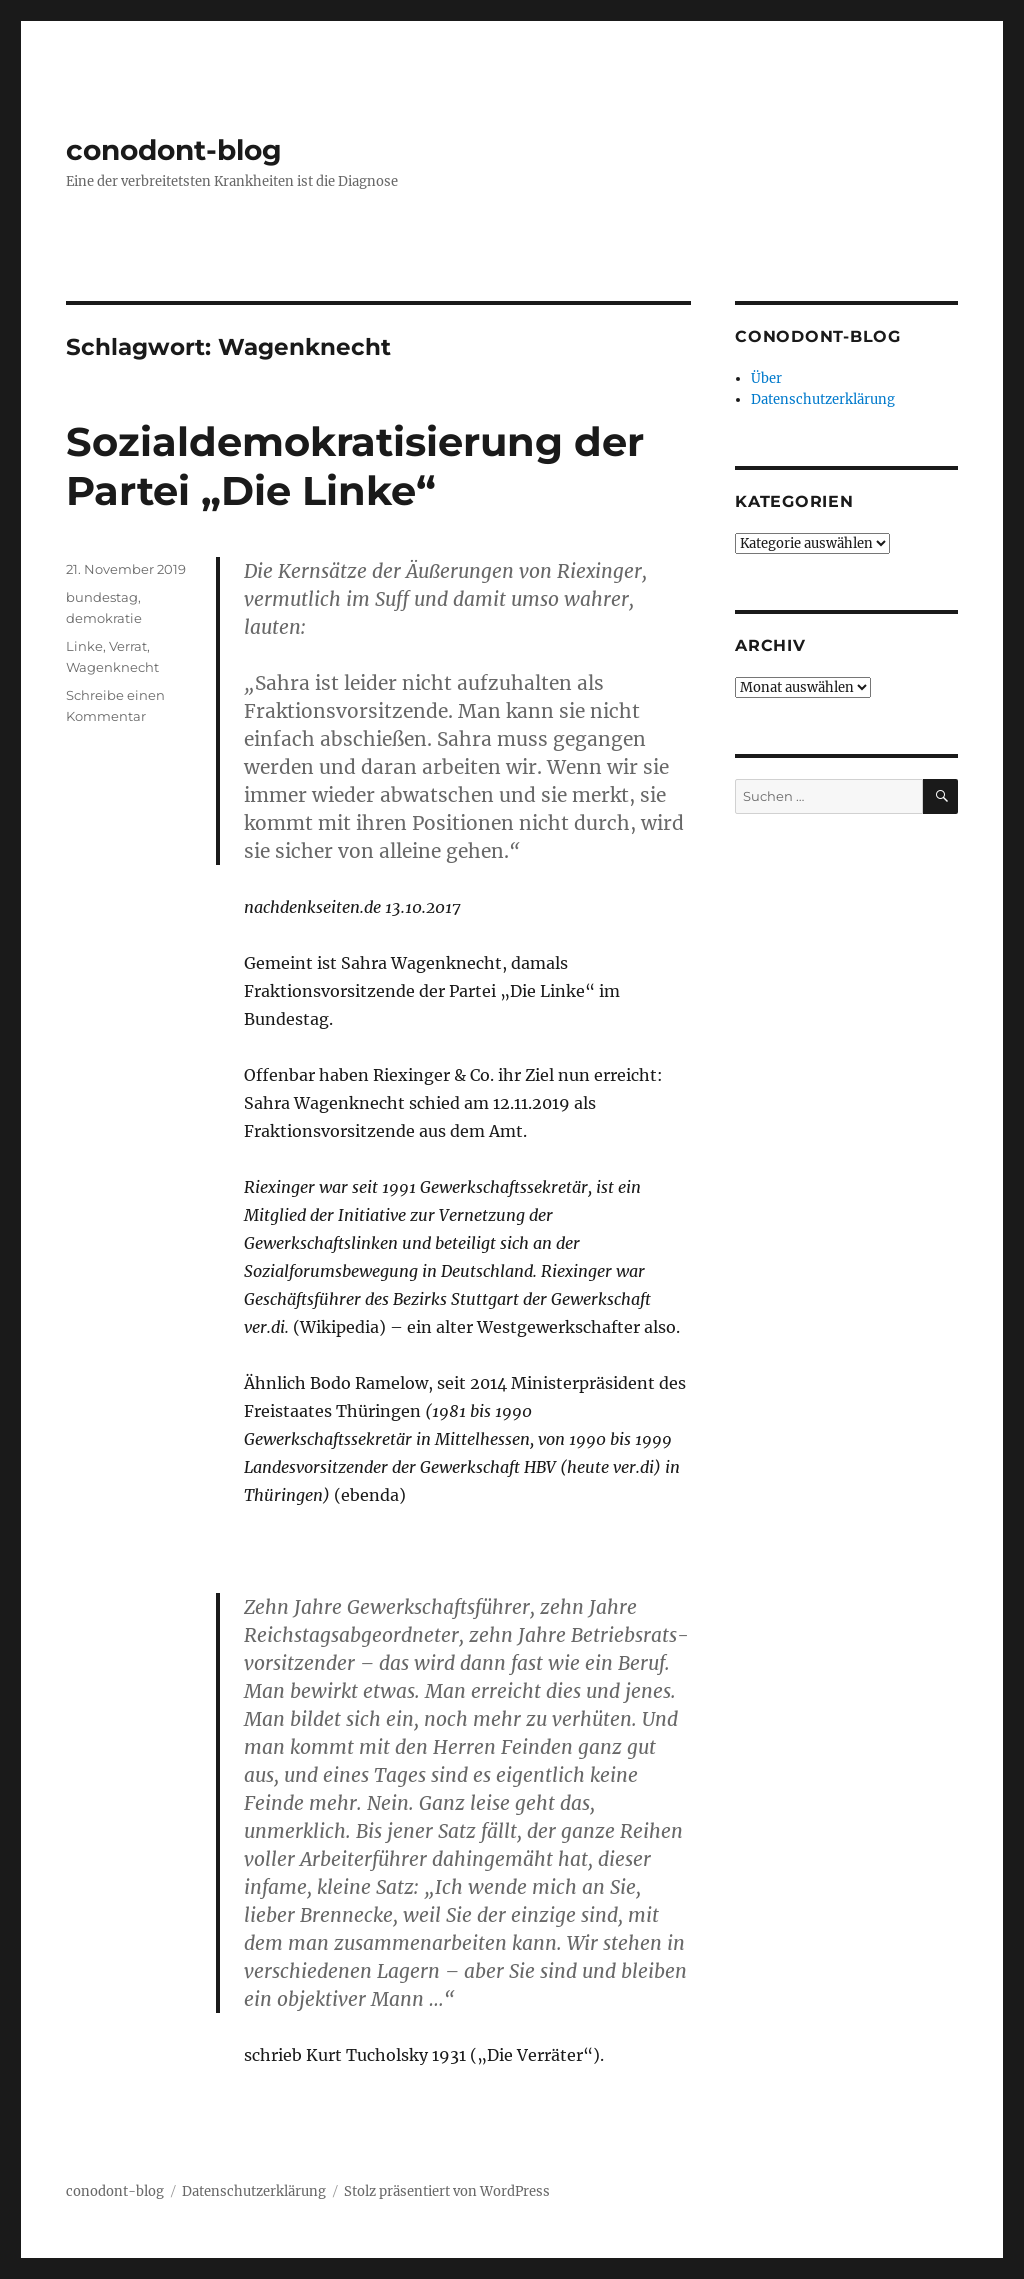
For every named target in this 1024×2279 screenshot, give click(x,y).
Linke (84, 646)
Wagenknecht (112, 667)
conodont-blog (174, 150)
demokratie (104, 618)
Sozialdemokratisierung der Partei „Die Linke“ (355, 466)
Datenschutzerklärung (823, 399)
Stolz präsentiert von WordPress (447, 2191)
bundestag (102, 597)
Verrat (128, 646)
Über (766, 378)
